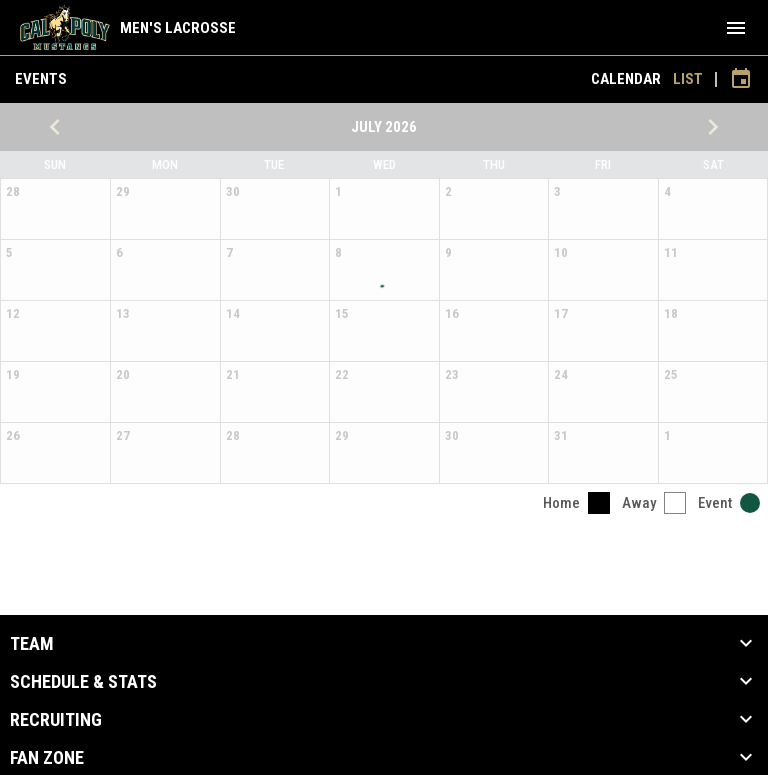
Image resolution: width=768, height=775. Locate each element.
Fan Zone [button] (47, 758)
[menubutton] (736, 28)
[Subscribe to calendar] (741, 79)
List (688, 79)
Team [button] (32, 644)
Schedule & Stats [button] (83, 682)
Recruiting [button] (56, 720)
